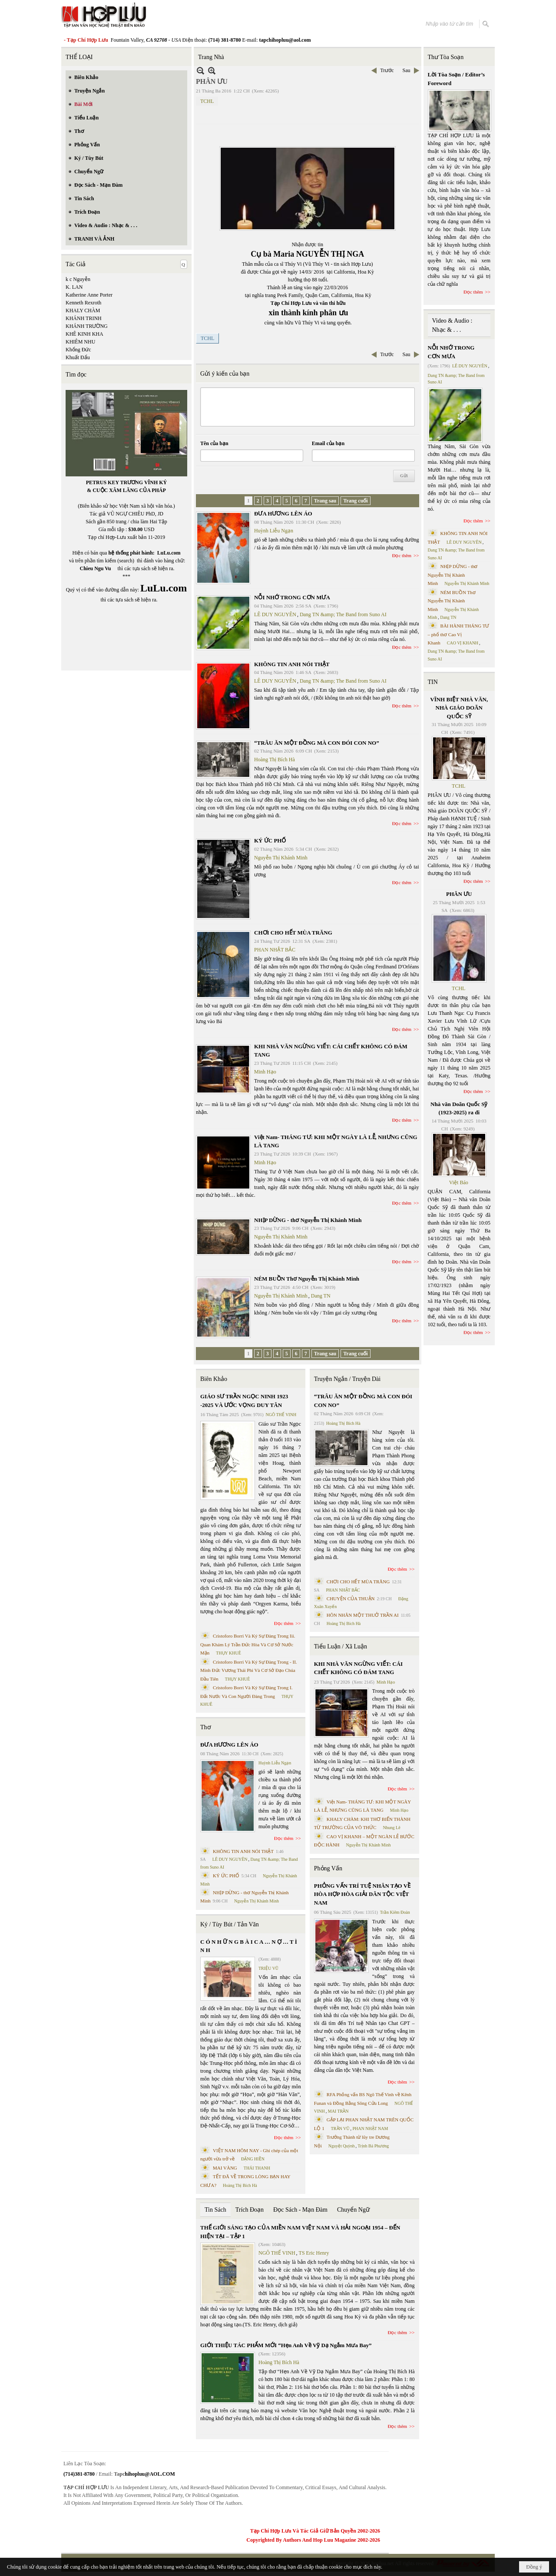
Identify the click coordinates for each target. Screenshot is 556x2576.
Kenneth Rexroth (83, 303)
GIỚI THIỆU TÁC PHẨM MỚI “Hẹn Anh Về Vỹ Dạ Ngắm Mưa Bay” (285, 2345)
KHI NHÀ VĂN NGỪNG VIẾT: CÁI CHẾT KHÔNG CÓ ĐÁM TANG (358, 1668)
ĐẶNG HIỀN (253, 2159)
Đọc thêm (402, 555)
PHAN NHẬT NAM (370, 2128)
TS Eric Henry (314, 2253)
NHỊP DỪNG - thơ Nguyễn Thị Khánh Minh (307, 1220)
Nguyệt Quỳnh (341, 2145)
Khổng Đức (78, 350)
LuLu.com (169, 553)
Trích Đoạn (249, 2209)
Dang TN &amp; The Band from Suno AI (343, 614)
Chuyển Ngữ (353, 2209)
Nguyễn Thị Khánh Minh (281, 858)
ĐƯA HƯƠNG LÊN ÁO (283, 513)
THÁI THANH (257, 2168)
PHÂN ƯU (459, 894)
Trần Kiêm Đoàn (395, 1912)
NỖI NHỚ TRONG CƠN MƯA (292, 597)
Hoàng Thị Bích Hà (274, 759)
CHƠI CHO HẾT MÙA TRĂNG (293, 932)
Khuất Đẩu (78, 357)
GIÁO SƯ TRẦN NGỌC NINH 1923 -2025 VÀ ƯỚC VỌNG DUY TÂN (244, 1400)
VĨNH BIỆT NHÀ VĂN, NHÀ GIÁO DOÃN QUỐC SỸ (459, 708)
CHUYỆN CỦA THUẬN (351, 1598)
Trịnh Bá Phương (373, 2145)
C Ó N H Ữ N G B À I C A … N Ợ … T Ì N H (248, 1946)
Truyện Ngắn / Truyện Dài (347, 1379)
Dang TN (321, 1296)
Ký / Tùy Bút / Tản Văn (229, 1924)
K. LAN (74, 287)
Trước (387, 70)
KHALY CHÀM (83, 310)
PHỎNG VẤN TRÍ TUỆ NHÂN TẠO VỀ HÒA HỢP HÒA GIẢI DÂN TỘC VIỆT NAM (362, 1894)
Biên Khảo (213, 1379)
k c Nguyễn (78, 279)
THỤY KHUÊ (228, 1653)
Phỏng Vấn (328, 1868)
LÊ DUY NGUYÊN (275, 614)
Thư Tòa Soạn (446, 57)
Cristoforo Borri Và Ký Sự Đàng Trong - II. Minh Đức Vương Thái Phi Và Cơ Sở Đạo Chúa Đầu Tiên (248, 1670)
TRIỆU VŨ (268, 1968)
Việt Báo (458, 1182)
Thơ (205, 1727)
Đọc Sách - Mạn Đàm (300, 2209)
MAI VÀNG (225, 2167)
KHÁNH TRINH (84, 318)
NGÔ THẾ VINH (281, 1414)
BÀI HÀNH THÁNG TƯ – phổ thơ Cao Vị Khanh (459, 634)
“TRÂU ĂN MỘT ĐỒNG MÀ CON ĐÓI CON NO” (316, 743)
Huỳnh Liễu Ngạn (273, 531)
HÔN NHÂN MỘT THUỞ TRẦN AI (363, 1615)
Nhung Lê (391, 1827)
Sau (406, 70)
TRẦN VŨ (340, 2128)
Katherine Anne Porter (89, 295)
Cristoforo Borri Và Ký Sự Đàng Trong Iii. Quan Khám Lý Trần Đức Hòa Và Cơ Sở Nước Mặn (247, 1644)
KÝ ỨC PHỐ (270, 840)
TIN (433, 682)
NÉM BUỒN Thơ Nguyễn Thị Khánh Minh (306, 1278)
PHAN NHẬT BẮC (274, 950)
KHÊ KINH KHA (84, 334)
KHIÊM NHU (80, 342)
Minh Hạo (265, 1072)
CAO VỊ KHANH (462, 643)
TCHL (207, 101)
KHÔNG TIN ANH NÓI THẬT (292, 664)
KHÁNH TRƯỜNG (87, 326)
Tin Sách (215, 2209)
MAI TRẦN (338, 2111)
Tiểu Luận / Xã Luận (340, 1646)
